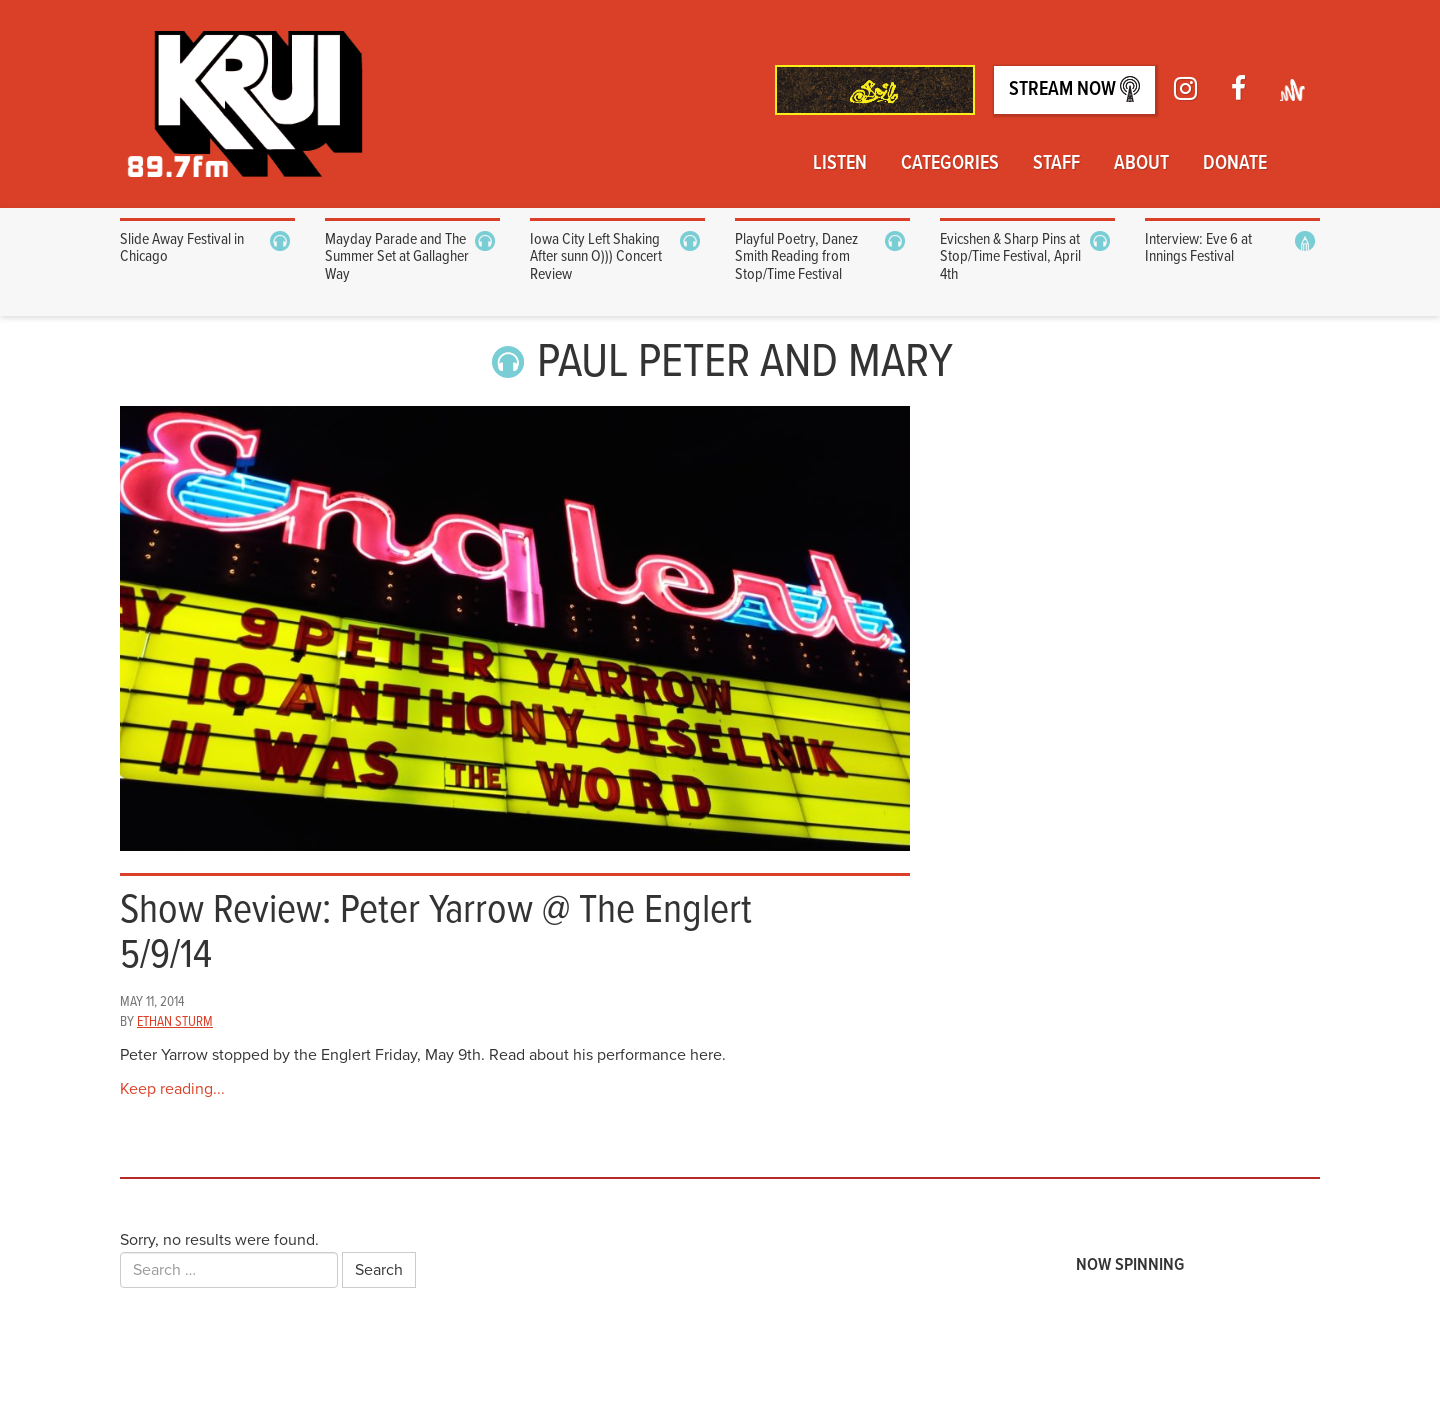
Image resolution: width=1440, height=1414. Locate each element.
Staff (1056, 164)
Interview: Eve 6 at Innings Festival (1198, 248)
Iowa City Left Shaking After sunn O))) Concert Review (596, 257)
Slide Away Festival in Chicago (182, 248)
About (1141, 164)
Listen (840, 164)
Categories (950, 164)
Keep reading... (172, 1089)
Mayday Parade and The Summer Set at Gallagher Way (397, 257)
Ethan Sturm (175, 1022)
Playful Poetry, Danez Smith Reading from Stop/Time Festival (796, 257)
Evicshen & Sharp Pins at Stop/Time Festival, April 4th (1010, 257)
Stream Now (1074, 89)
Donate (1235, 164)
